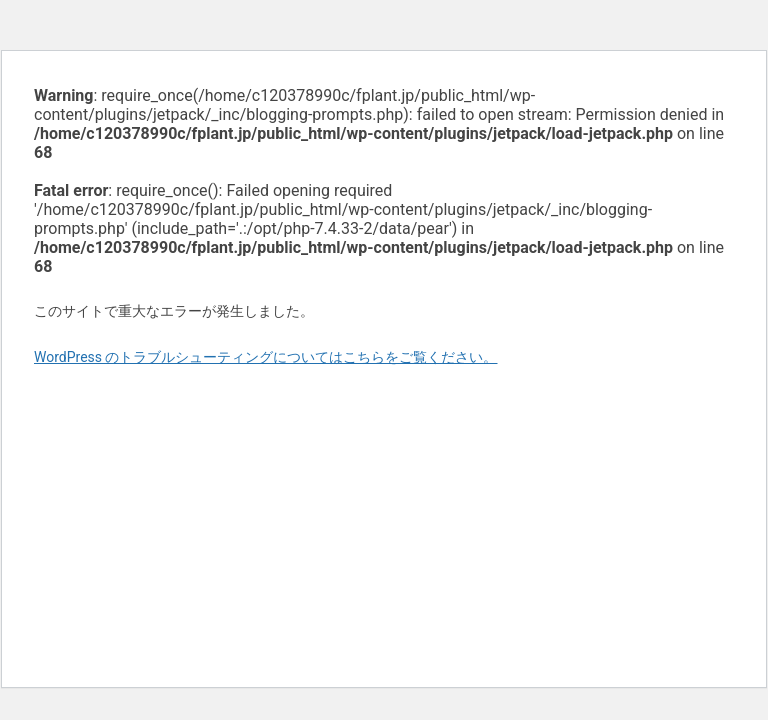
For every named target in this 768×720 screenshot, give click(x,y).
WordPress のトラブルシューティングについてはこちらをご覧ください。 (266, 357)
